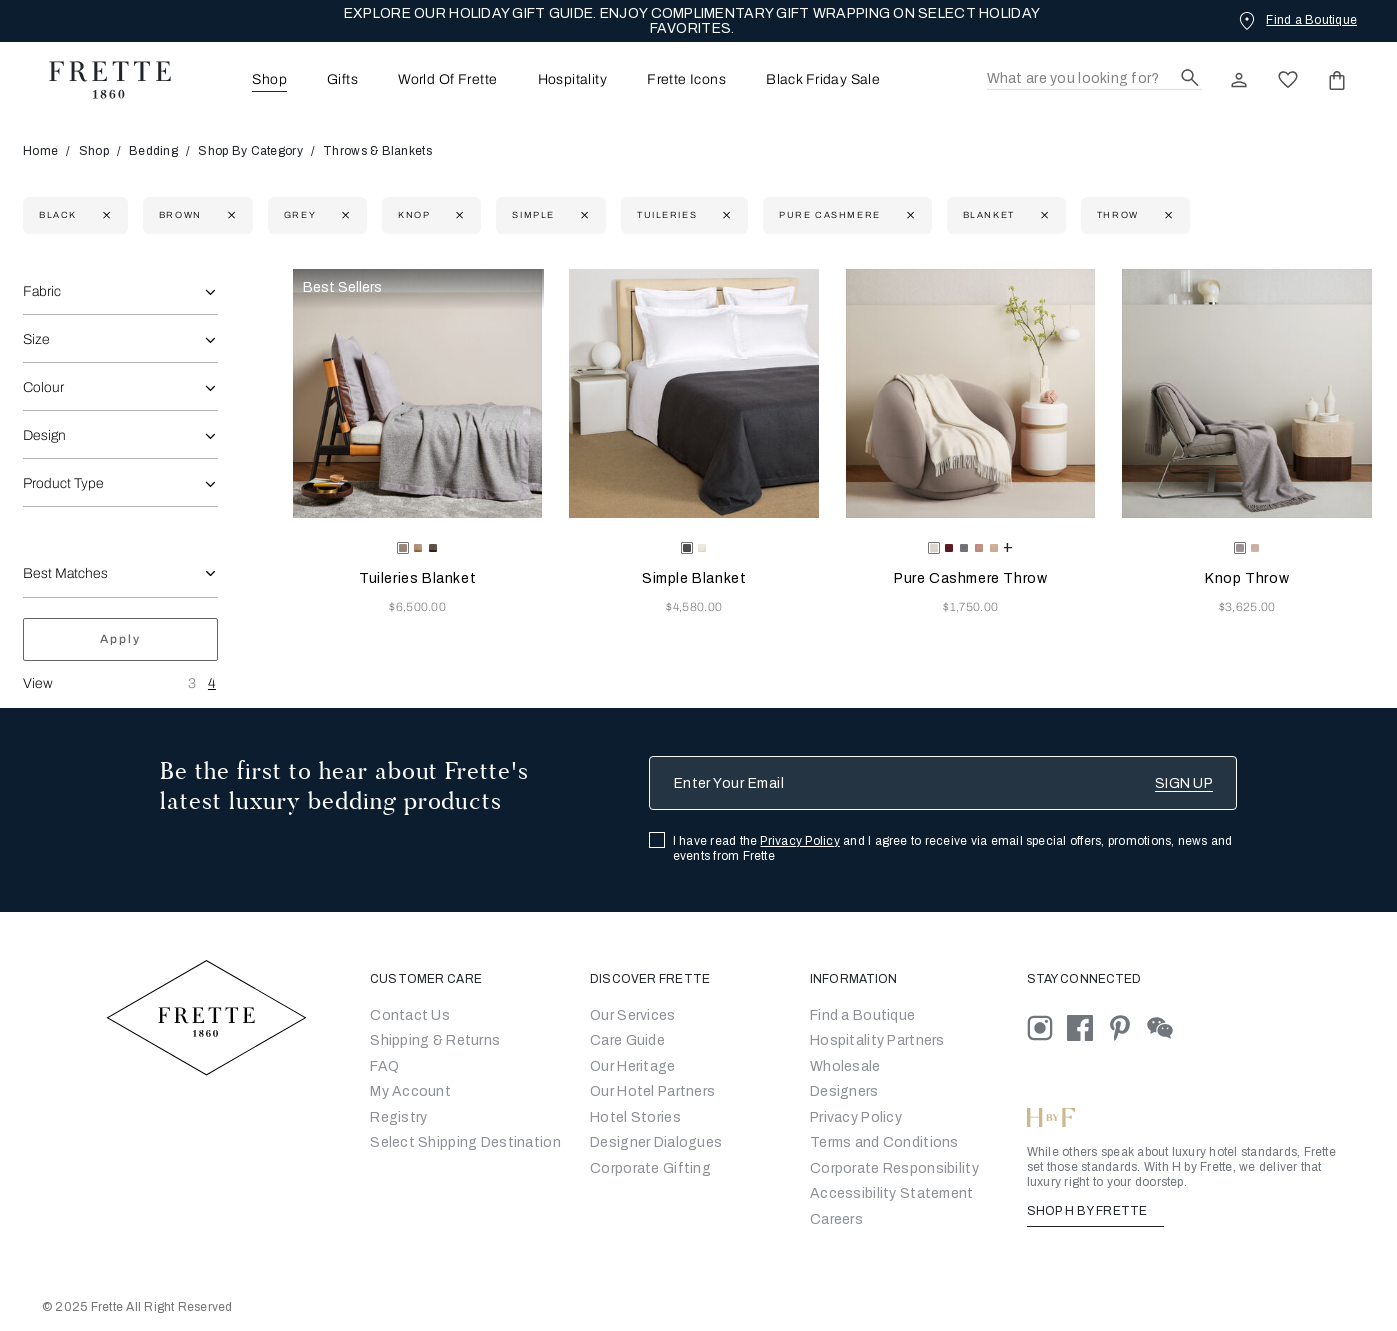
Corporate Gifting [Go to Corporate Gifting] (650, 1168)
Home (47, 151)
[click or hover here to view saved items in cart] (1337, 80)
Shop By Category (250, 151)
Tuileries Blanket (417, 578)
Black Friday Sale (823, 80)
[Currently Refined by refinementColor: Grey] (343, 215)
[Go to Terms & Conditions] (884, 1142)
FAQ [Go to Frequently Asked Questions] (384, 1066)
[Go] (844, 1091)
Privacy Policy (799, 841)
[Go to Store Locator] (862, 1015)
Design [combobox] (44, 435)
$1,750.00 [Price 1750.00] (970, 607)
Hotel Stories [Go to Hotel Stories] (635, 1117)
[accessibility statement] (891, 1193)
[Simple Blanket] (694, 394)
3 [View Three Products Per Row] (192, 683)
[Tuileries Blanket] (418, 394)
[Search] (1094, 79)
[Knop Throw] (1247, 394)
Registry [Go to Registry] (398, 1117)
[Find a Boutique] (1296, 20)
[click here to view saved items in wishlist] (1288, 80)
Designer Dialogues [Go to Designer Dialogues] (656, 1142)
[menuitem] (242, 79)
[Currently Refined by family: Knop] (457, 215)
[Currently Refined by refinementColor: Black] (104, 215)
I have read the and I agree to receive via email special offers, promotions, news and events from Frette (953, 848)
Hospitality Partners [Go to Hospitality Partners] (877, 1040)
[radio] (418, 548)
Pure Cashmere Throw (970, 578)
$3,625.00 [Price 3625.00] (1247, 607)
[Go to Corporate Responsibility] (894, 1168)
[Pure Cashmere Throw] (971, 394)
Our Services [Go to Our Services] (632, 1015)
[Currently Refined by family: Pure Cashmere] (908, 215)
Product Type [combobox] (63, 483)
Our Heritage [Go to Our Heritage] (632, 1066)
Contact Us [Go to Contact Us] (410, 1015)
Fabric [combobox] (42, 291)
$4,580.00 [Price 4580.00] (694, 607)
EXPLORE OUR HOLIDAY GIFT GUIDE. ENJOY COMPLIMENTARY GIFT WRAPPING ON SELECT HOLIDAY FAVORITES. (692, 21)
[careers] (836, 1219)
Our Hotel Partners (652, 1091)
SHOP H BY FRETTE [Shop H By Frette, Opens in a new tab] (1095, 1211)
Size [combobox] (36, 339)
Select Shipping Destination (465, 1142)
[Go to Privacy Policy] (856, 1117)
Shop (94, 151)
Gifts (342, 80)
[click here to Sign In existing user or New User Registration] (1239, 80)
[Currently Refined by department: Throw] (1166, 215)
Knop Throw (1247, 578)
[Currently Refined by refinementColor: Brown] (229, 215)
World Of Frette (447, 80)
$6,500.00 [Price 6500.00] (417, 607)
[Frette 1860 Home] (100, 80)
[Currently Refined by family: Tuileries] (724, 215)
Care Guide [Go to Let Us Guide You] (627, 1040)
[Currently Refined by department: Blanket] (1042, 215)
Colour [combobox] (43, 387)
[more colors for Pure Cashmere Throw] (1008, 546)
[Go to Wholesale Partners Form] (845, 1066)
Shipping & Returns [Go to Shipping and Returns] (435, 1040)
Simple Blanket (694, 578)
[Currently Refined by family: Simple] (582, 215)
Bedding (153, 151)
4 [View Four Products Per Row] (212, 683)
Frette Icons (686, 80)
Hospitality (573, 80)
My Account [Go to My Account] (410, 1091)
